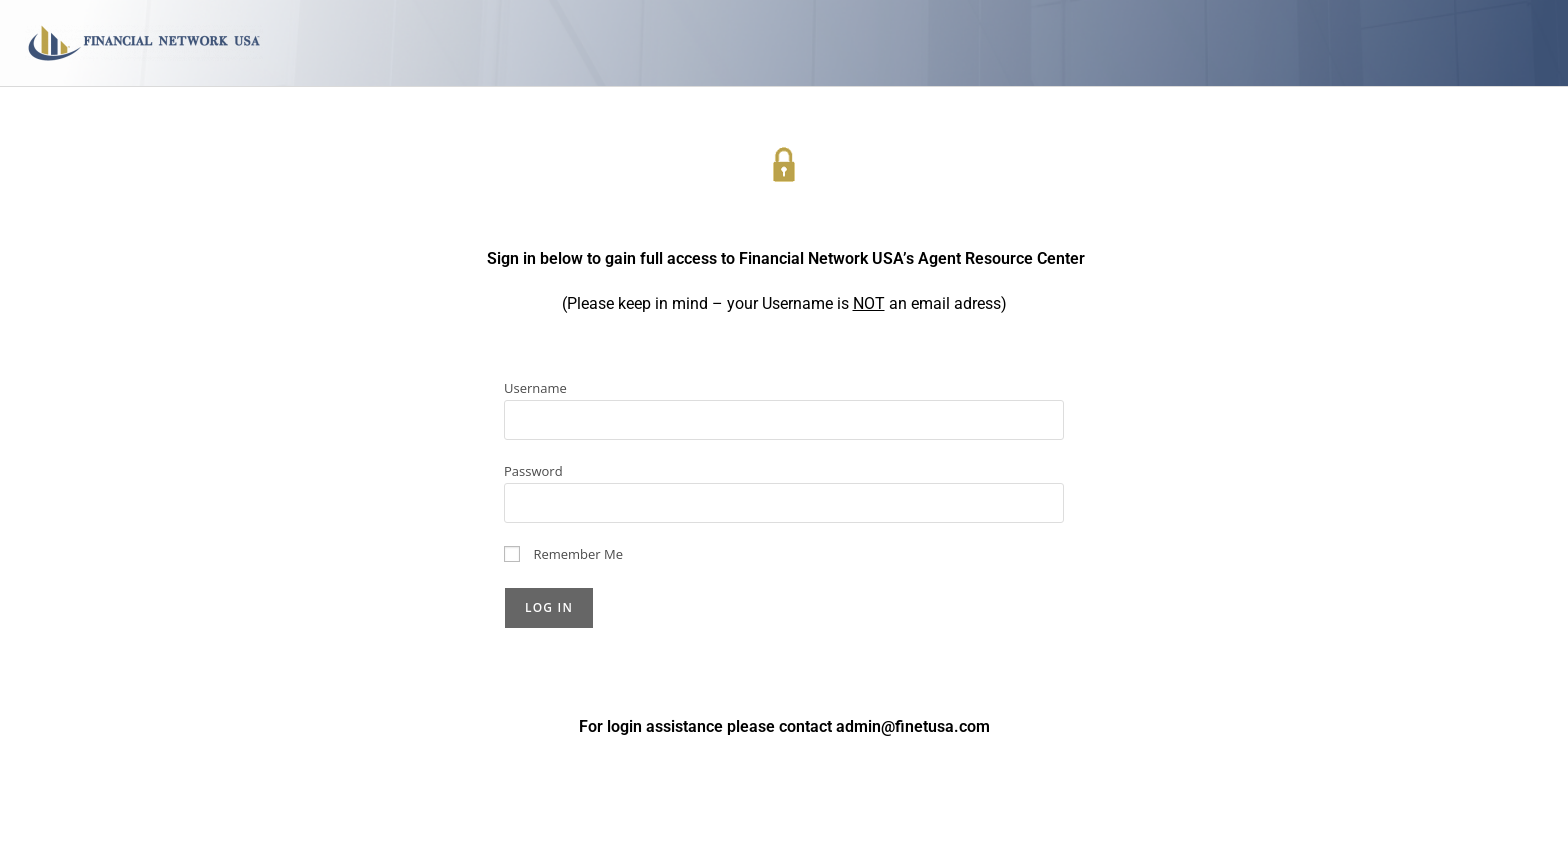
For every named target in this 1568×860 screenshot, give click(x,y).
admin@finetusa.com (913, 726)
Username (535, 388)
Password (533, 471)
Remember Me (563, 554)
